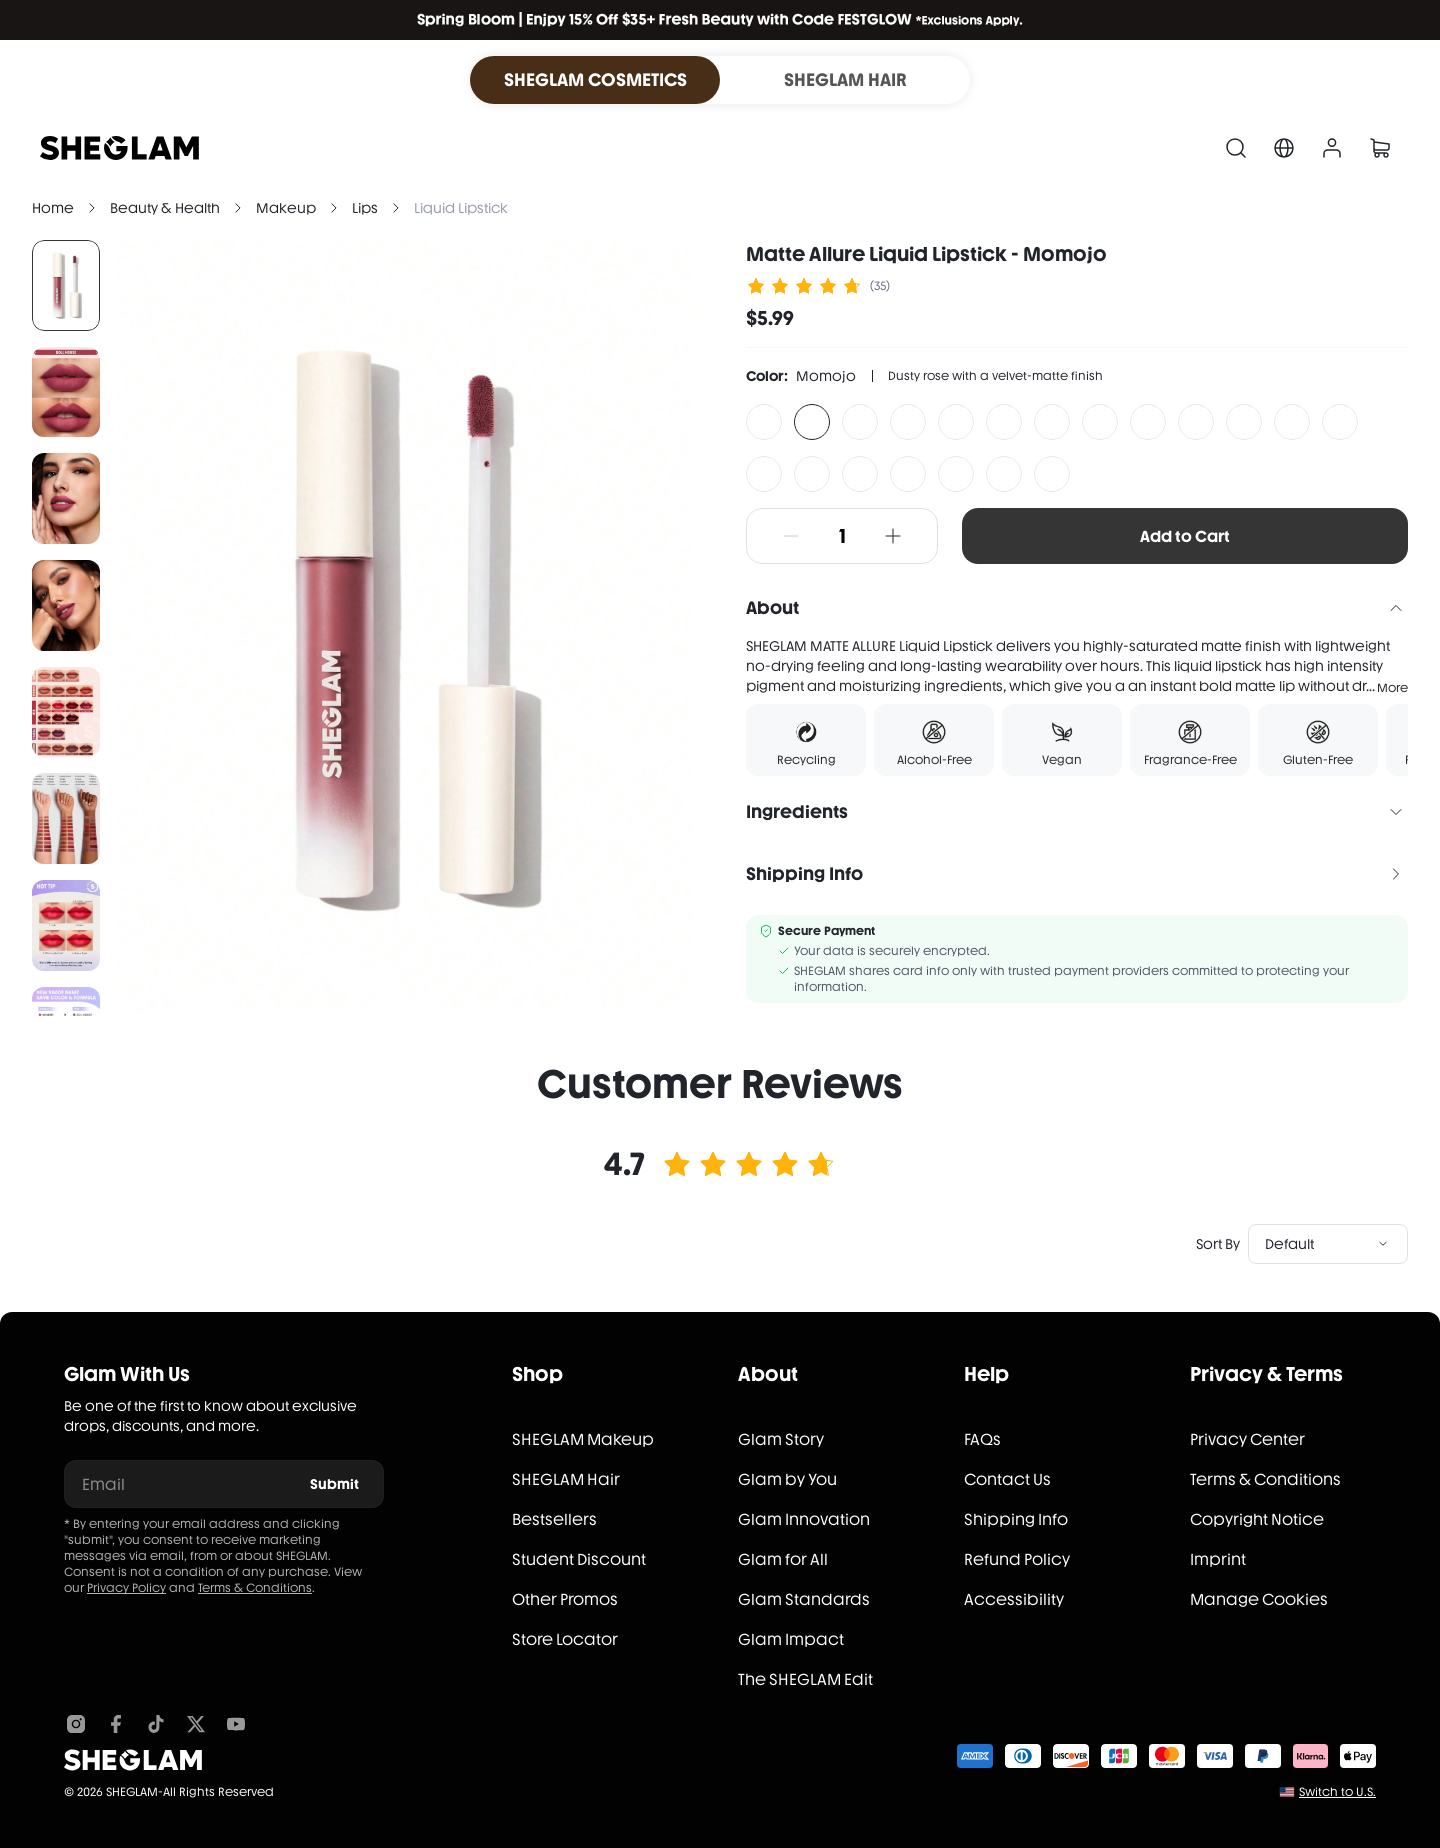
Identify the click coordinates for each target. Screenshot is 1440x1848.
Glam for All (783, 1559)
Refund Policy (1017, 1559)
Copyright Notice (1257, 1519)
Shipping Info (1016, 1519)
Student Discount (579, 1559)
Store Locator (565, 1639)
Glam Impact (791, 1639)
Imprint (1218, 1559)
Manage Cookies (1259, 1599)
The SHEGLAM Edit (805, 1679)
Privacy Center (1247, 1439)
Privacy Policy (126, 1588)
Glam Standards (804, 1599)
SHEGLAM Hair (566, 1479)
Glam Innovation (804, 1519)
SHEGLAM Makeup (583, 1439)
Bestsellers (554, 1519)
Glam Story (781, 1439)
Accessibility (1014, 1599)
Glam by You (787, 1479)
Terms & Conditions (255, 1588)
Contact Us (1007, 1479)
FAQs (982, 1439)
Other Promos (565, 1599)
